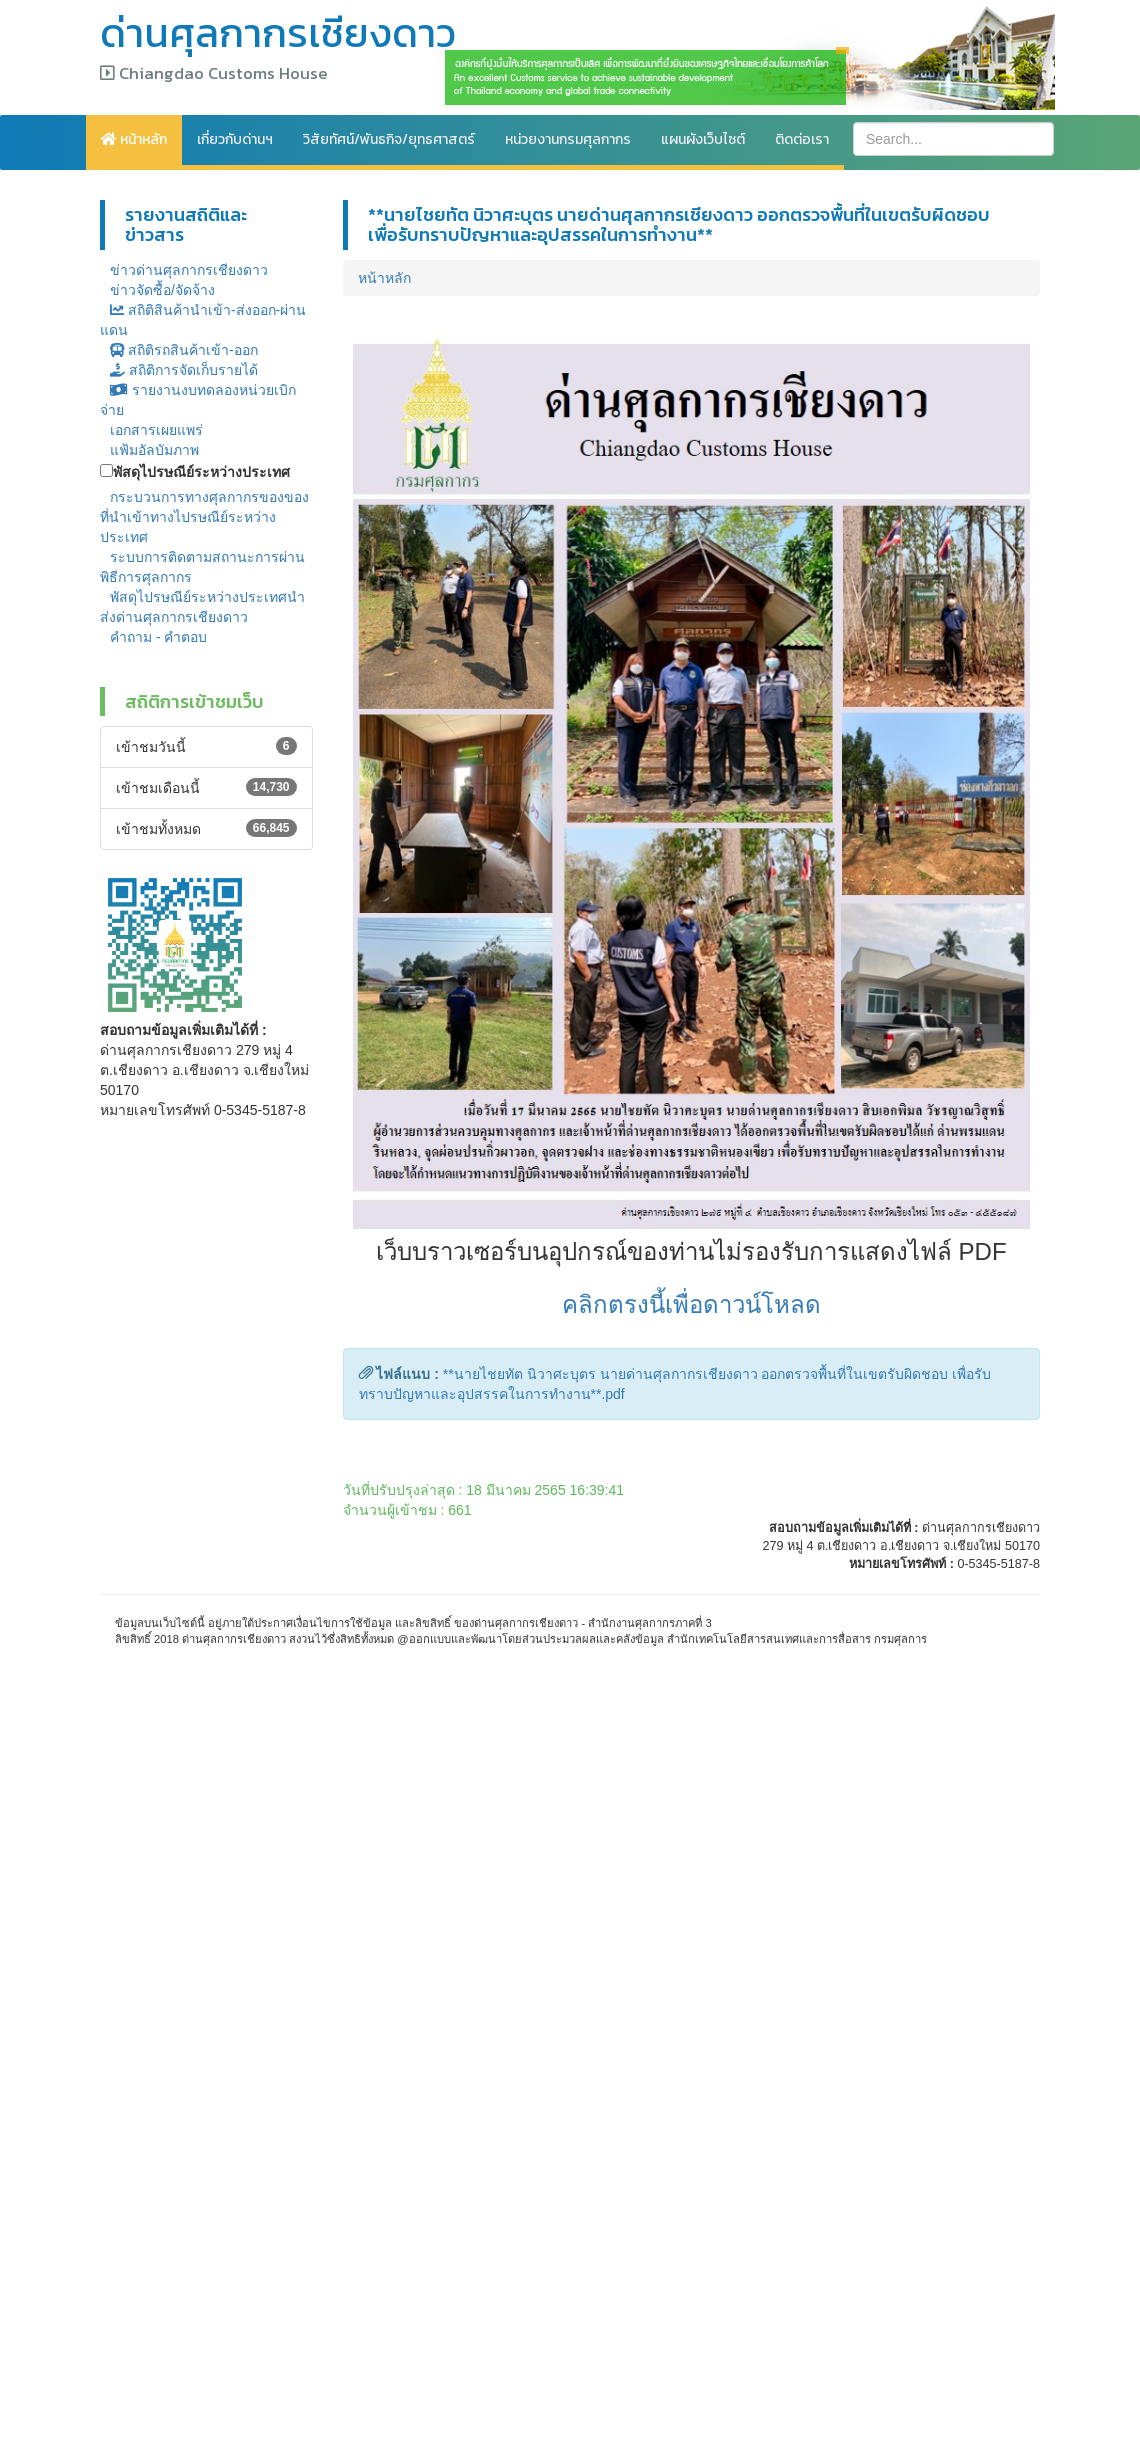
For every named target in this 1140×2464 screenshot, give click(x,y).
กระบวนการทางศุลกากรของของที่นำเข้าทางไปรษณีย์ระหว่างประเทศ (204, 517)
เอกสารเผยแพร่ (156, 430)
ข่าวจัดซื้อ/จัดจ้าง (162, 290)
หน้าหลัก (134, 139)
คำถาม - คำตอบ (158, 637)
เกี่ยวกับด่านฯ (235, 139)
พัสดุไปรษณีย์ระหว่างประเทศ (201, 472)
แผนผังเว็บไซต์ (703, 139)
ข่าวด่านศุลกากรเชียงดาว (189, 270)
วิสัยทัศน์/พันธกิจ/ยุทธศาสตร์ (389, 139)
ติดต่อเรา (802, 139)
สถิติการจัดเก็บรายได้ (184, 370)
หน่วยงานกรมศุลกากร (568, 139)
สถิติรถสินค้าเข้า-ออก (184, 350)
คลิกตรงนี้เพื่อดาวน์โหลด (691, 1304)
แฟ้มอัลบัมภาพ (154, 450)
